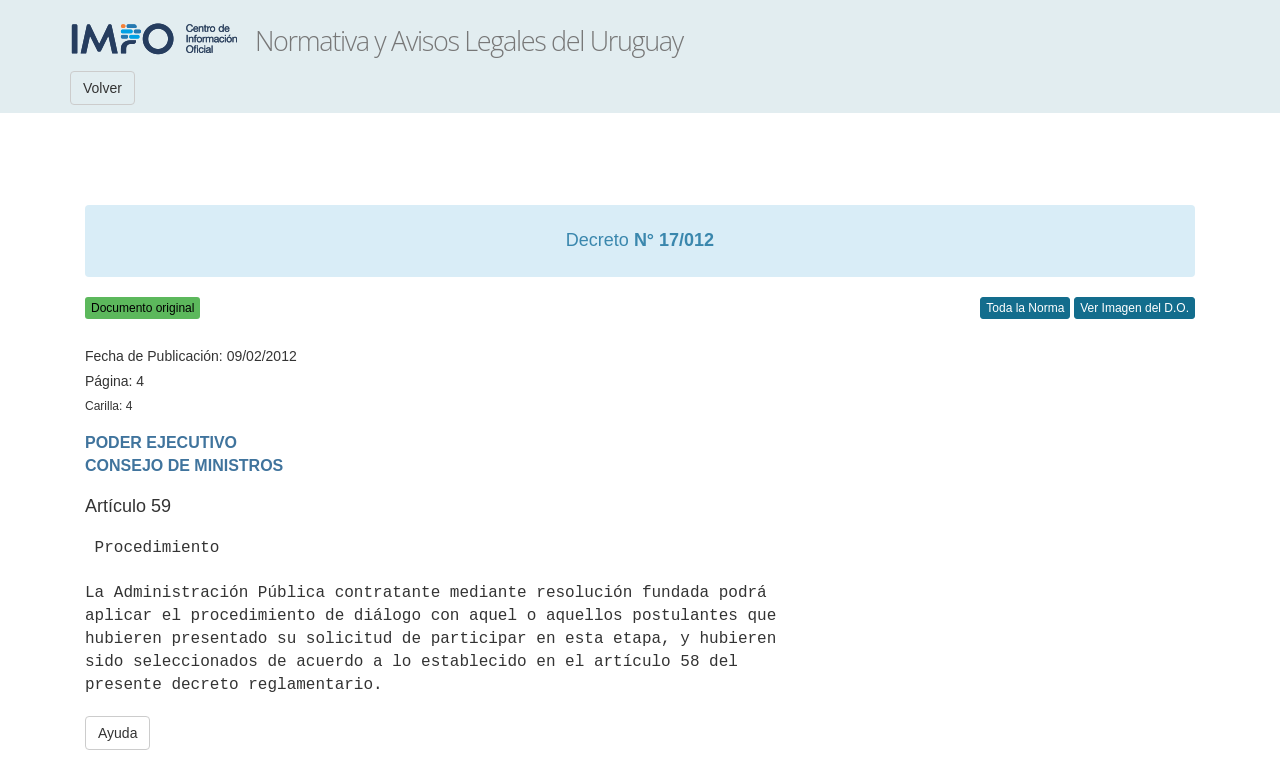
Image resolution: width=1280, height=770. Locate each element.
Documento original (142, 308)
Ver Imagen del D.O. (1134, 308)
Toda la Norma (1025, 308)
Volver (102, 88)
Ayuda (117, 733)
